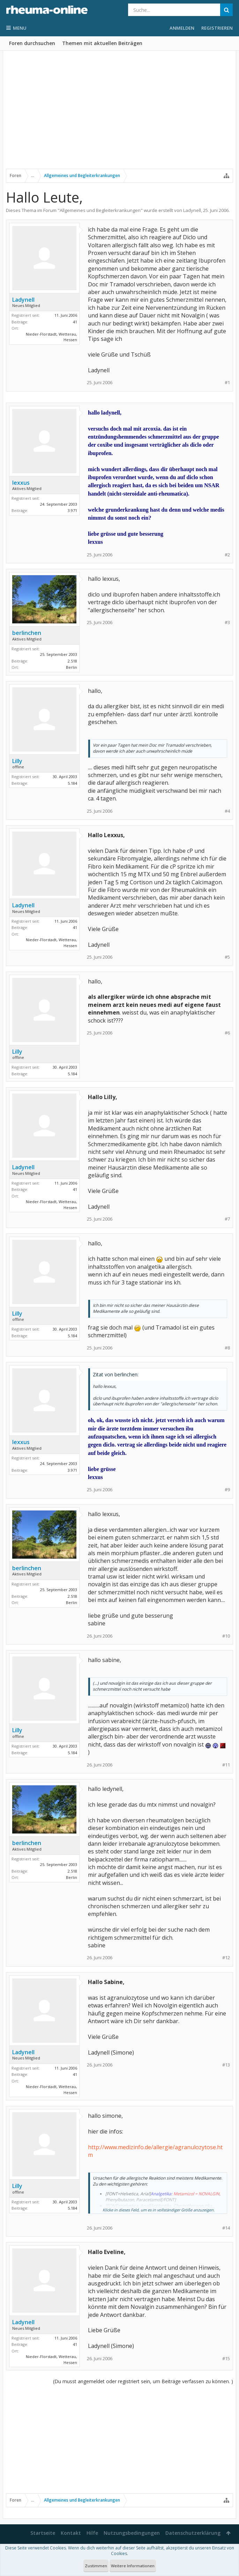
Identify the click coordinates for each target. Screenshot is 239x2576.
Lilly (17, 761)
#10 (226, 1636)
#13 (226, 2065)
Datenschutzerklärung (193, 2533)
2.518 (72, 661)
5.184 (72, 783)
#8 (227, 1348)
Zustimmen (96, 2565)
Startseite (42, 2533)
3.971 (72, 510)
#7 (227, 1219)
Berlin (71, 667)
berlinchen (26, 632)
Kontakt (71, 2533)
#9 (227, 1490)
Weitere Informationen (133, 2565)
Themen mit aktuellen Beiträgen (102, 43)
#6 (227, 1033)
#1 (227, 383)
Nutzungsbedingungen (132, 2533)
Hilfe (92, 2533)
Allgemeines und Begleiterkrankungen (100, 210)
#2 (227, 555)
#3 (227, 622)
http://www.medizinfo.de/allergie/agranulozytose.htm (155, 2151)
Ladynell (192, 210)
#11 (226, 1765)
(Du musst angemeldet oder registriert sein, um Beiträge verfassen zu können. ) (143, 2381)
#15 (226, 2359)
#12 (226, 1958)
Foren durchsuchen (32, 43)
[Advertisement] (119, 114)
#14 (226, 2228)
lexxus (21, 482)
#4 (227, 811)
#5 (227, 957)
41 (75, 321)
